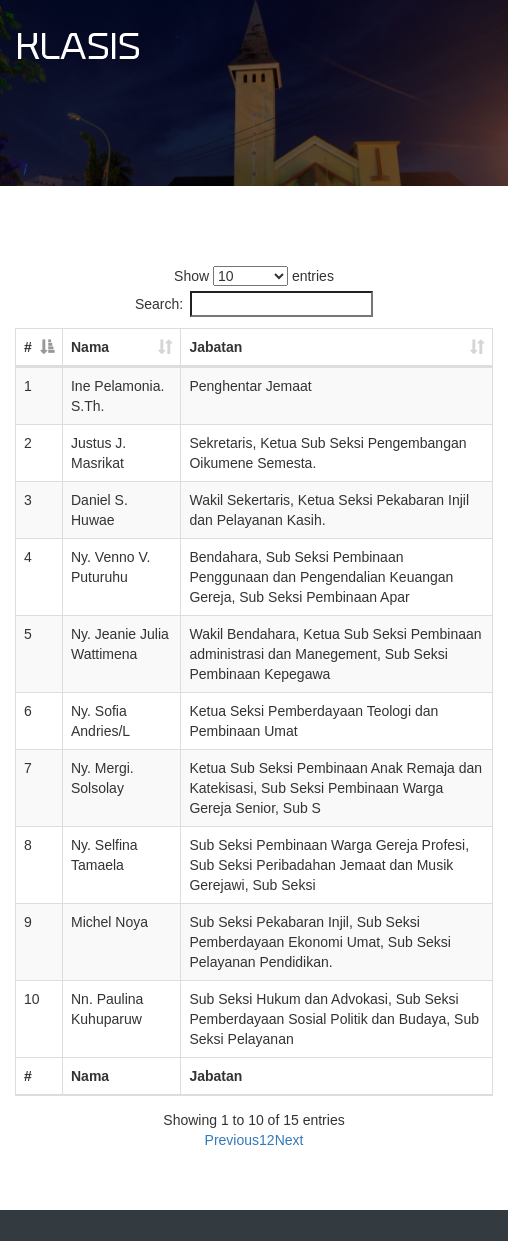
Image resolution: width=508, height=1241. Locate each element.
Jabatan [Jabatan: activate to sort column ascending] (215, 347)
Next (289, 1140)
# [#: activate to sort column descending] (28, 347)
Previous (232, 1140)
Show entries (254, 276)
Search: (254, 304)
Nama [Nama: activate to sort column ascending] (90, 347)
